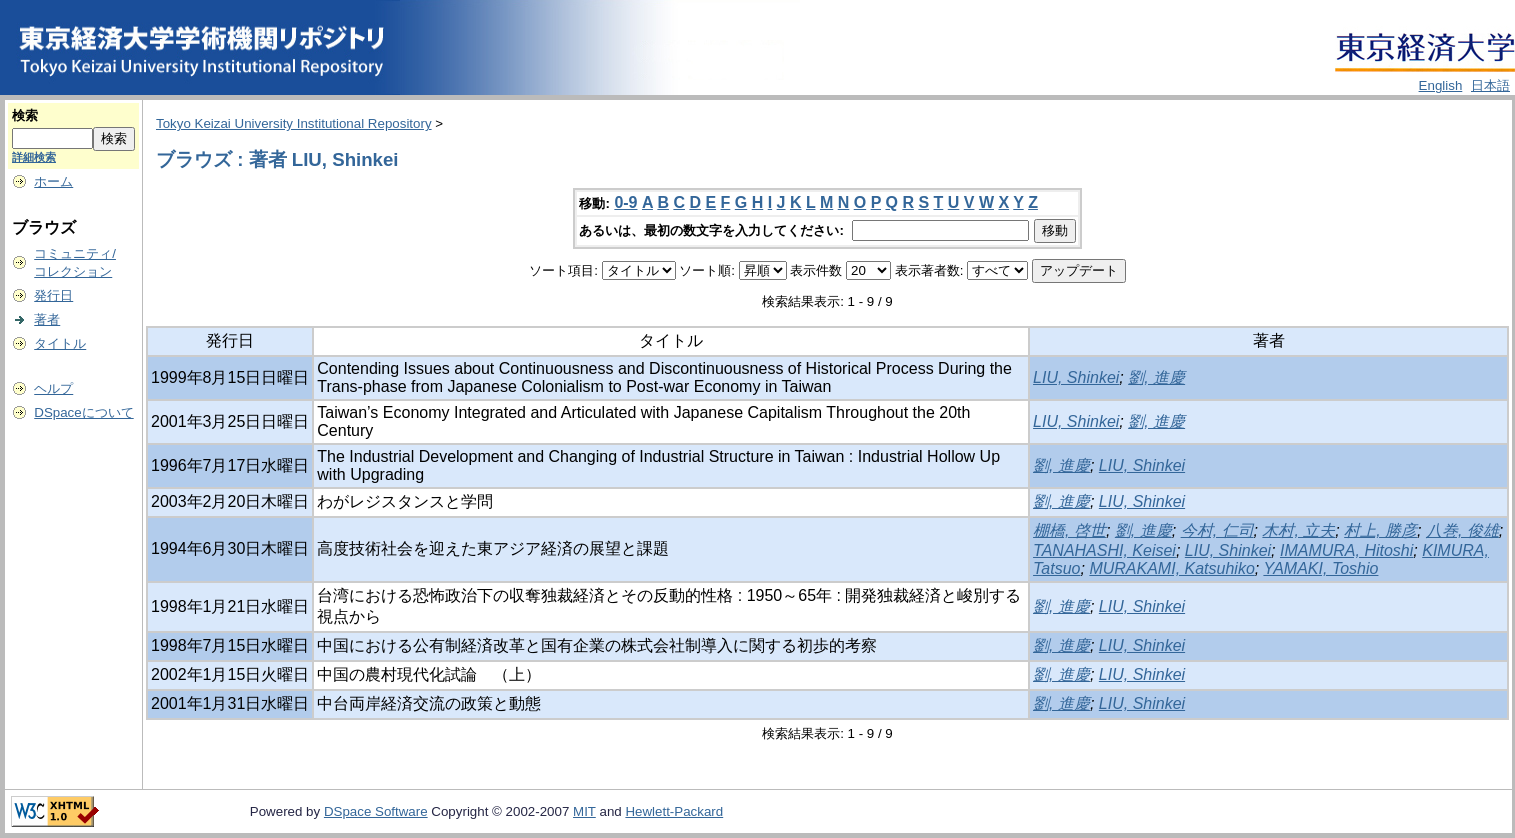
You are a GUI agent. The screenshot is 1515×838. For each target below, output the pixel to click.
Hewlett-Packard (674, 811)
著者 (47, 319)
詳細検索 (34, 157)
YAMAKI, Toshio (1320, 568)
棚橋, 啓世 (1069, 530)
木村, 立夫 (1298, 530)
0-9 (625, 202)
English (1441, 85)
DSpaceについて (83, 412)
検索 (25, 115)
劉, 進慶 (1156, 377)
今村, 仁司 (1217, 530)
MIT (584, 811)
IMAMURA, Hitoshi (1346, 550)
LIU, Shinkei (1076, 377)
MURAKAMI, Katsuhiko (1171, 568)
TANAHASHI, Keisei (1104, 550)
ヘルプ (53, 388)
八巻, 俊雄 (1462, 530)
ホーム (53, 181)
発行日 (53, 295)
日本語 (1490, 85)
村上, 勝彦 (1380, 530)
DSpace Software (376, 811)
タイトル (60, 343)
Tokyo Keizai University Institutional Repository (294, 123)
